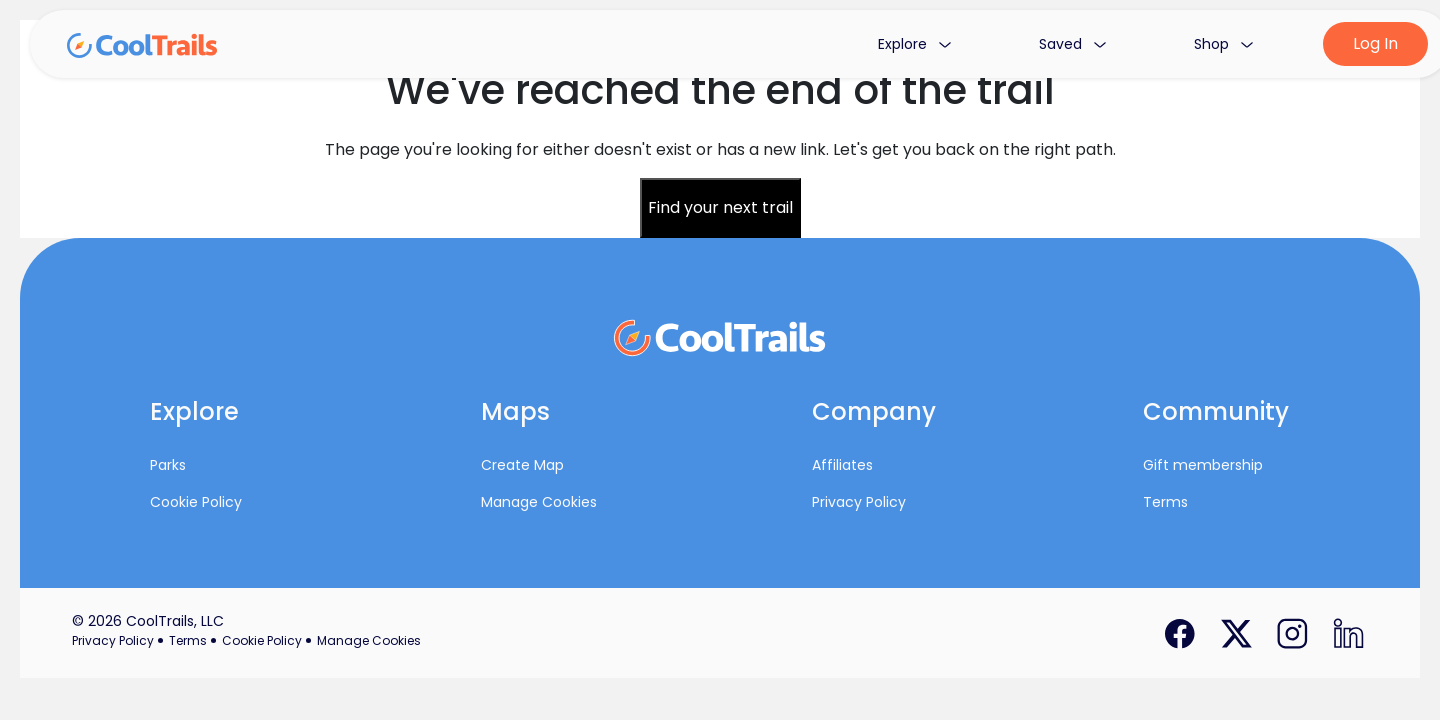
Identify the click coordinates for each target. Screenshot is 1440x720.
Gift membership (1203, 465)
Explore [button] (914, 44)
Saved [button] (1072, 44)
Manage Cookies (539, 502)
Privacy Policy (859, 502)
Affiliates (842, 465)
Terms (1165, 502)
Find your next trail (720, 207)
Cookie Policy (196, 502)
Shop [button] (1223, 44)
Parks (168, 465)
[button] (236, 416)
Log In (1375, 43)
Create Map (522, 465)
